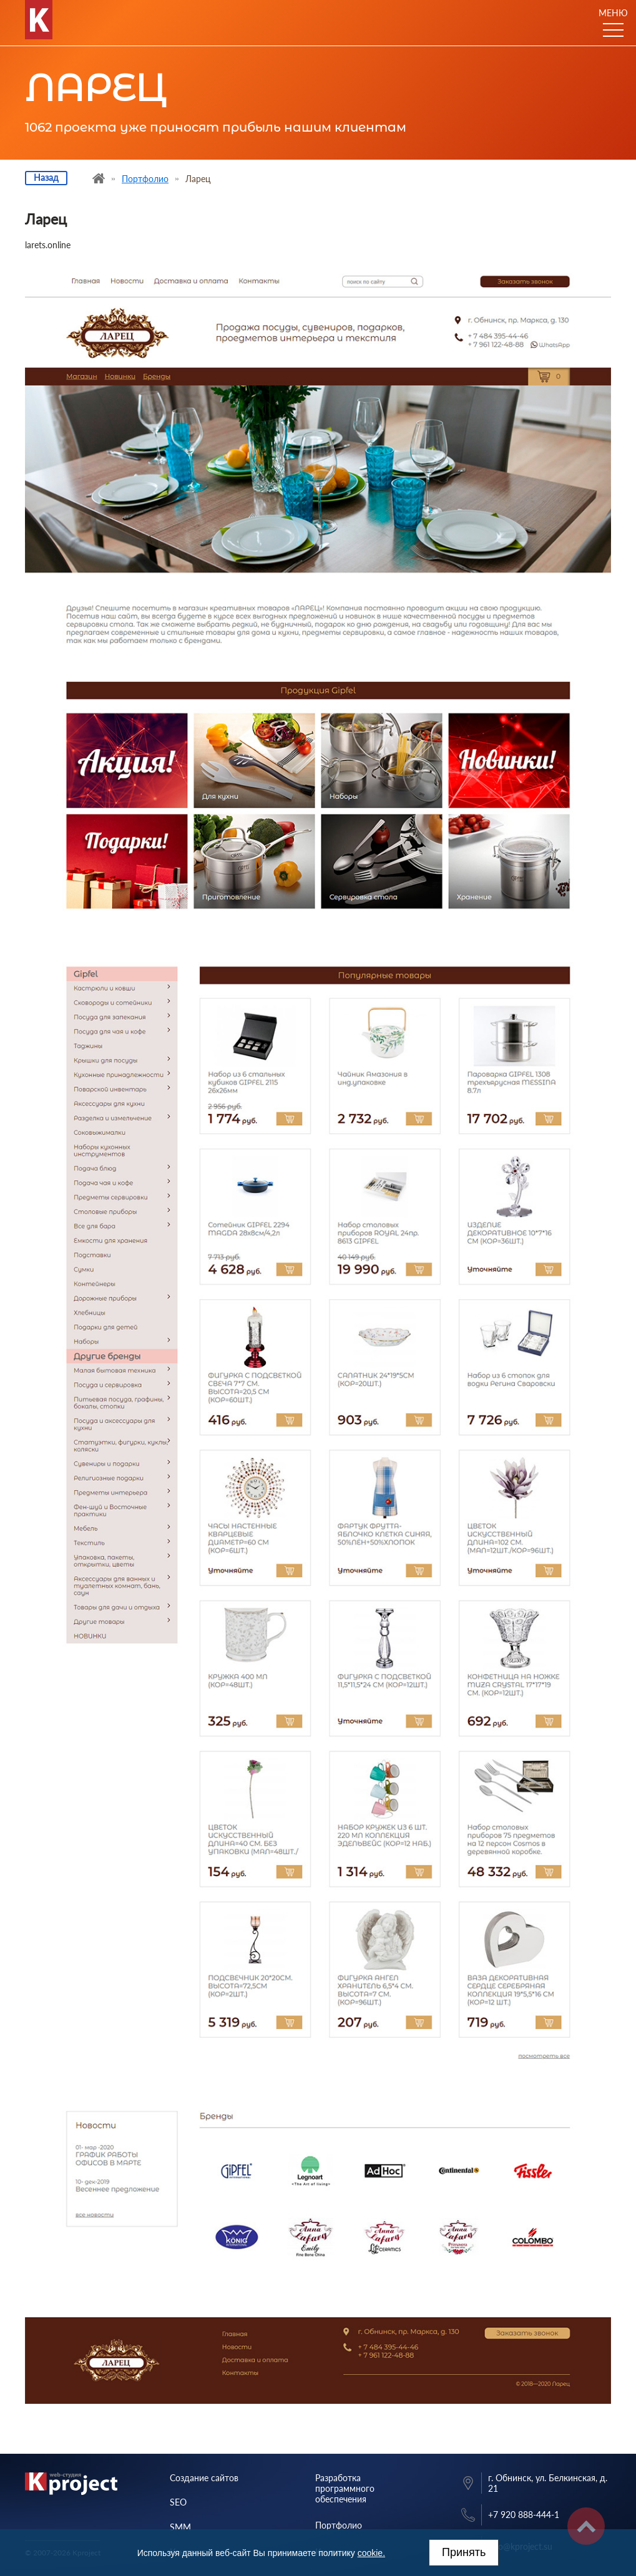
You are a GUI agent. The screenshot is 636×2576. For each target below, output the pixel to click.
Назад (46, 177)
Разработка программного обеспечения (344, 2488)
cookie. (371, 2553)
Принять (464, 2552)
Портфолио (338, 2525)
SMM (180, 2527)
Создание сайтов (204, 2477)
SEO (178, 2502)
